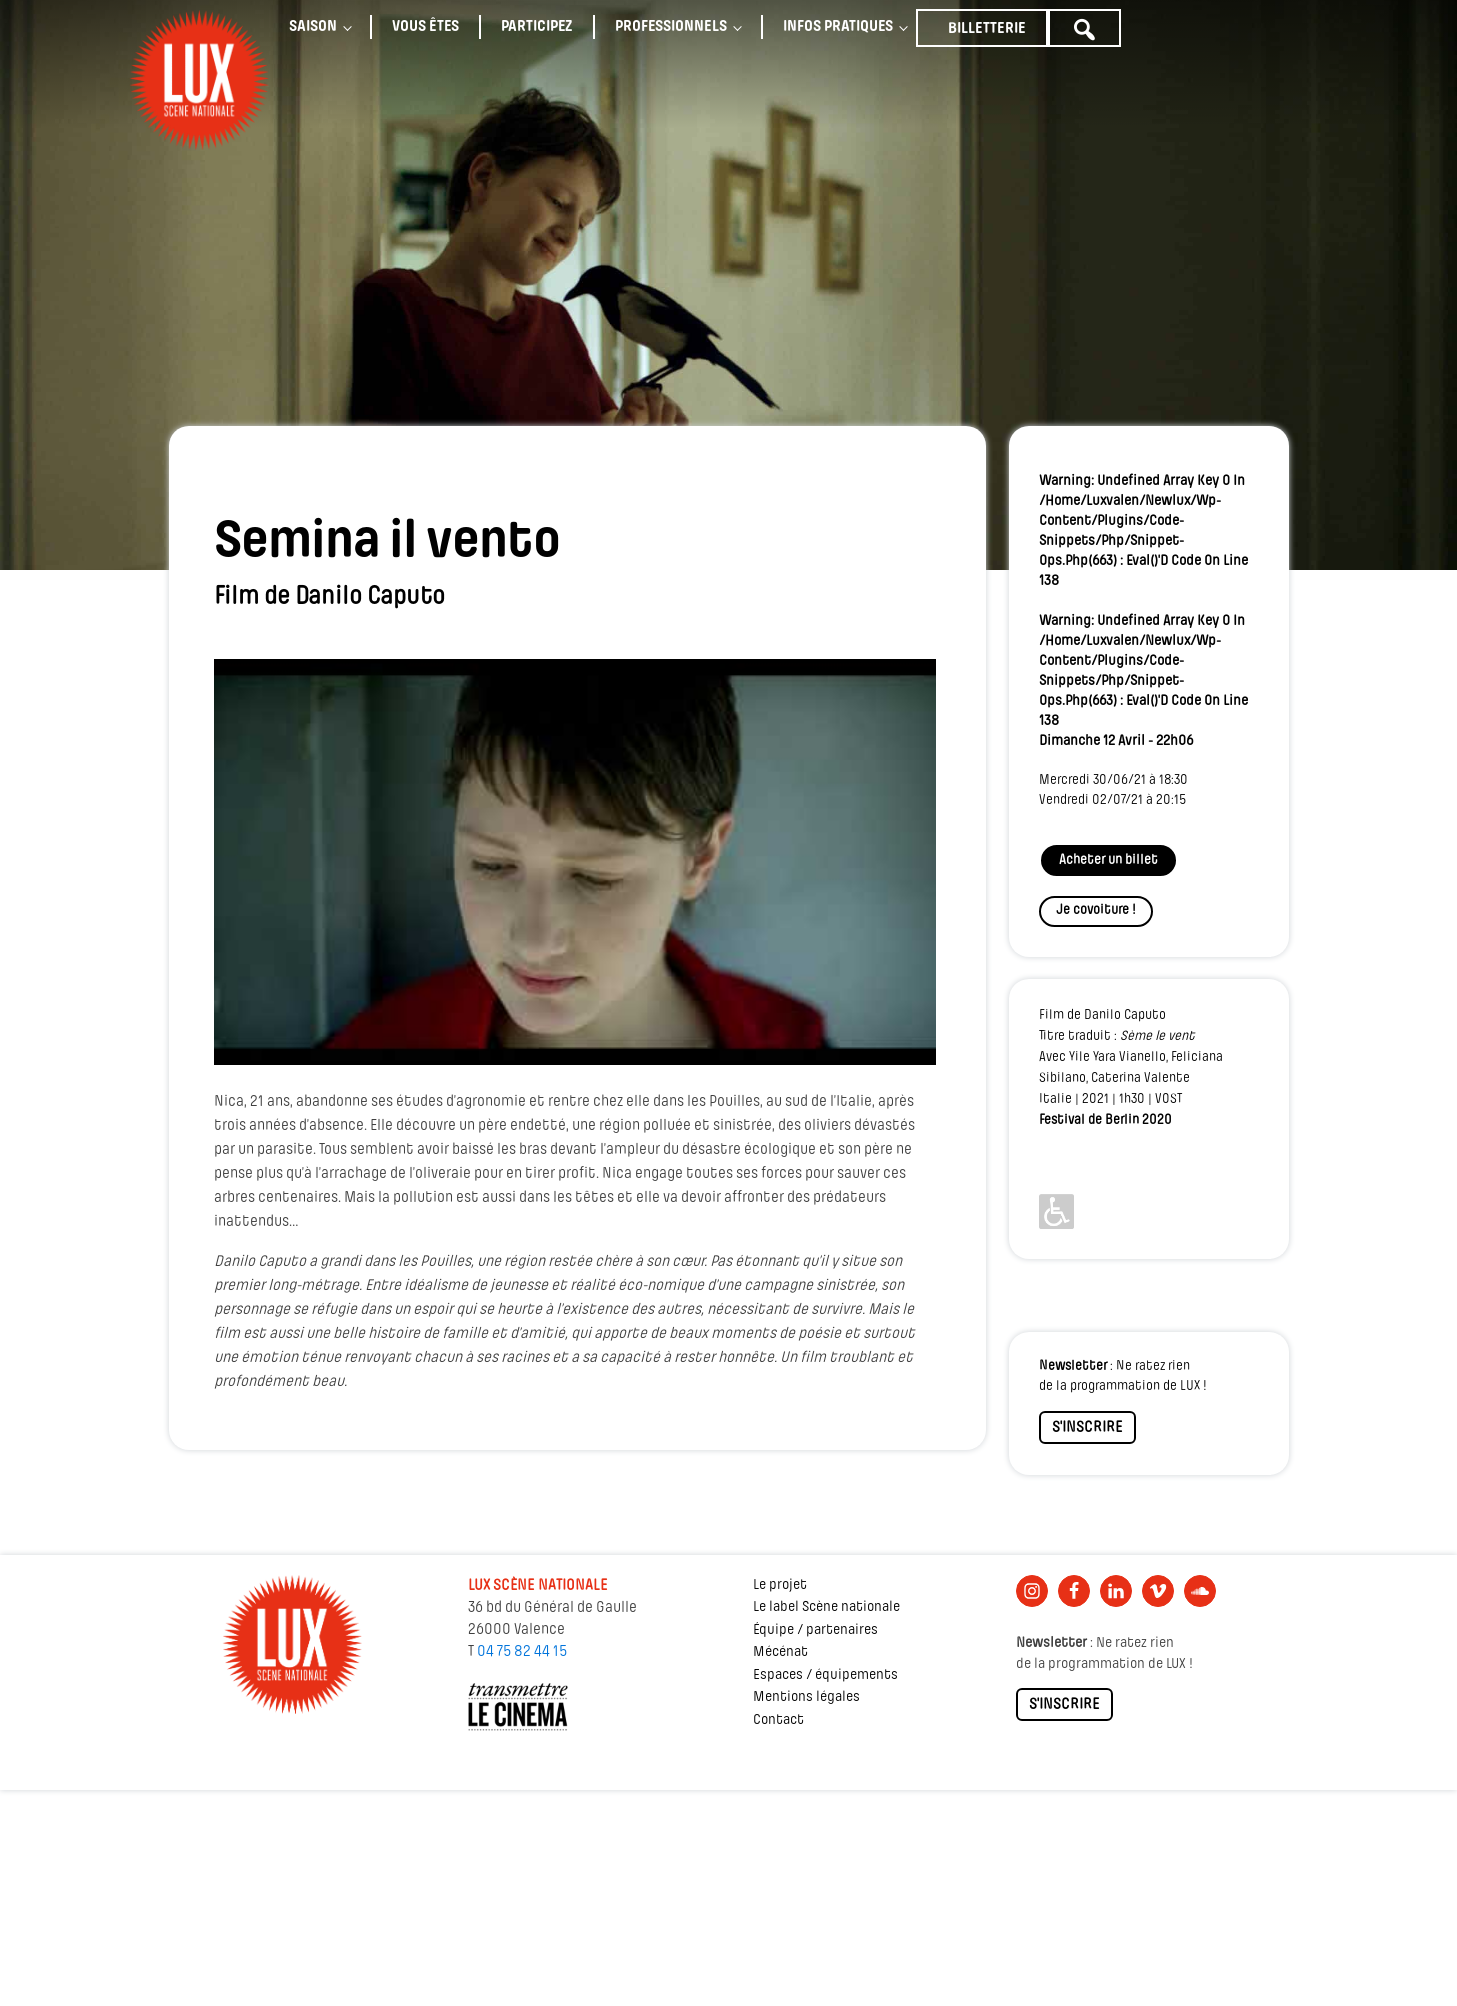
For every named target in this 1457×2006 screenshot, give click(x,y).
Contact (778, 1720)
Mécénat (780, 1652)
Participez (537, 27)
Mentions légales (806, 1697)
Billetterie (987, 29)
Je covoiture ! (1096, 910)
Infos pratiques (838, 27)
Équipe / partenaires (815, 1630)
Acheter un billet (1108, 860)
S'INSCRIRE (1087, 1428)
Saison (313, 27)
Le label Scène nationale (826, 1607)
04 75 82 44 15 (522, 1652)
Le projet (780, 1585)
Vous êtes (425, 27)
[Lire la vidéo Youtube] (575, 862)
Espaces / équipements (825, 1675)
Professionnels (671, 27)
